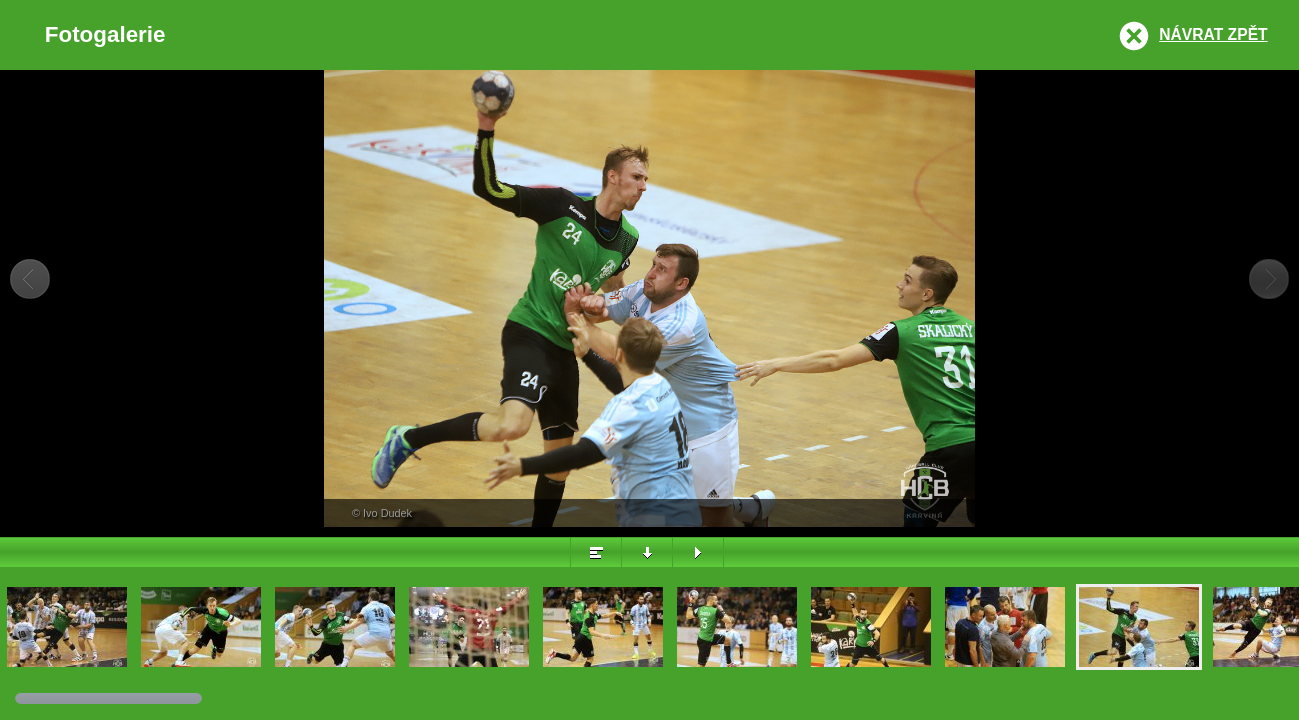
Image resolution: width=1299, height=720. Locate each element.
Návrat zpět (1213, 34)
